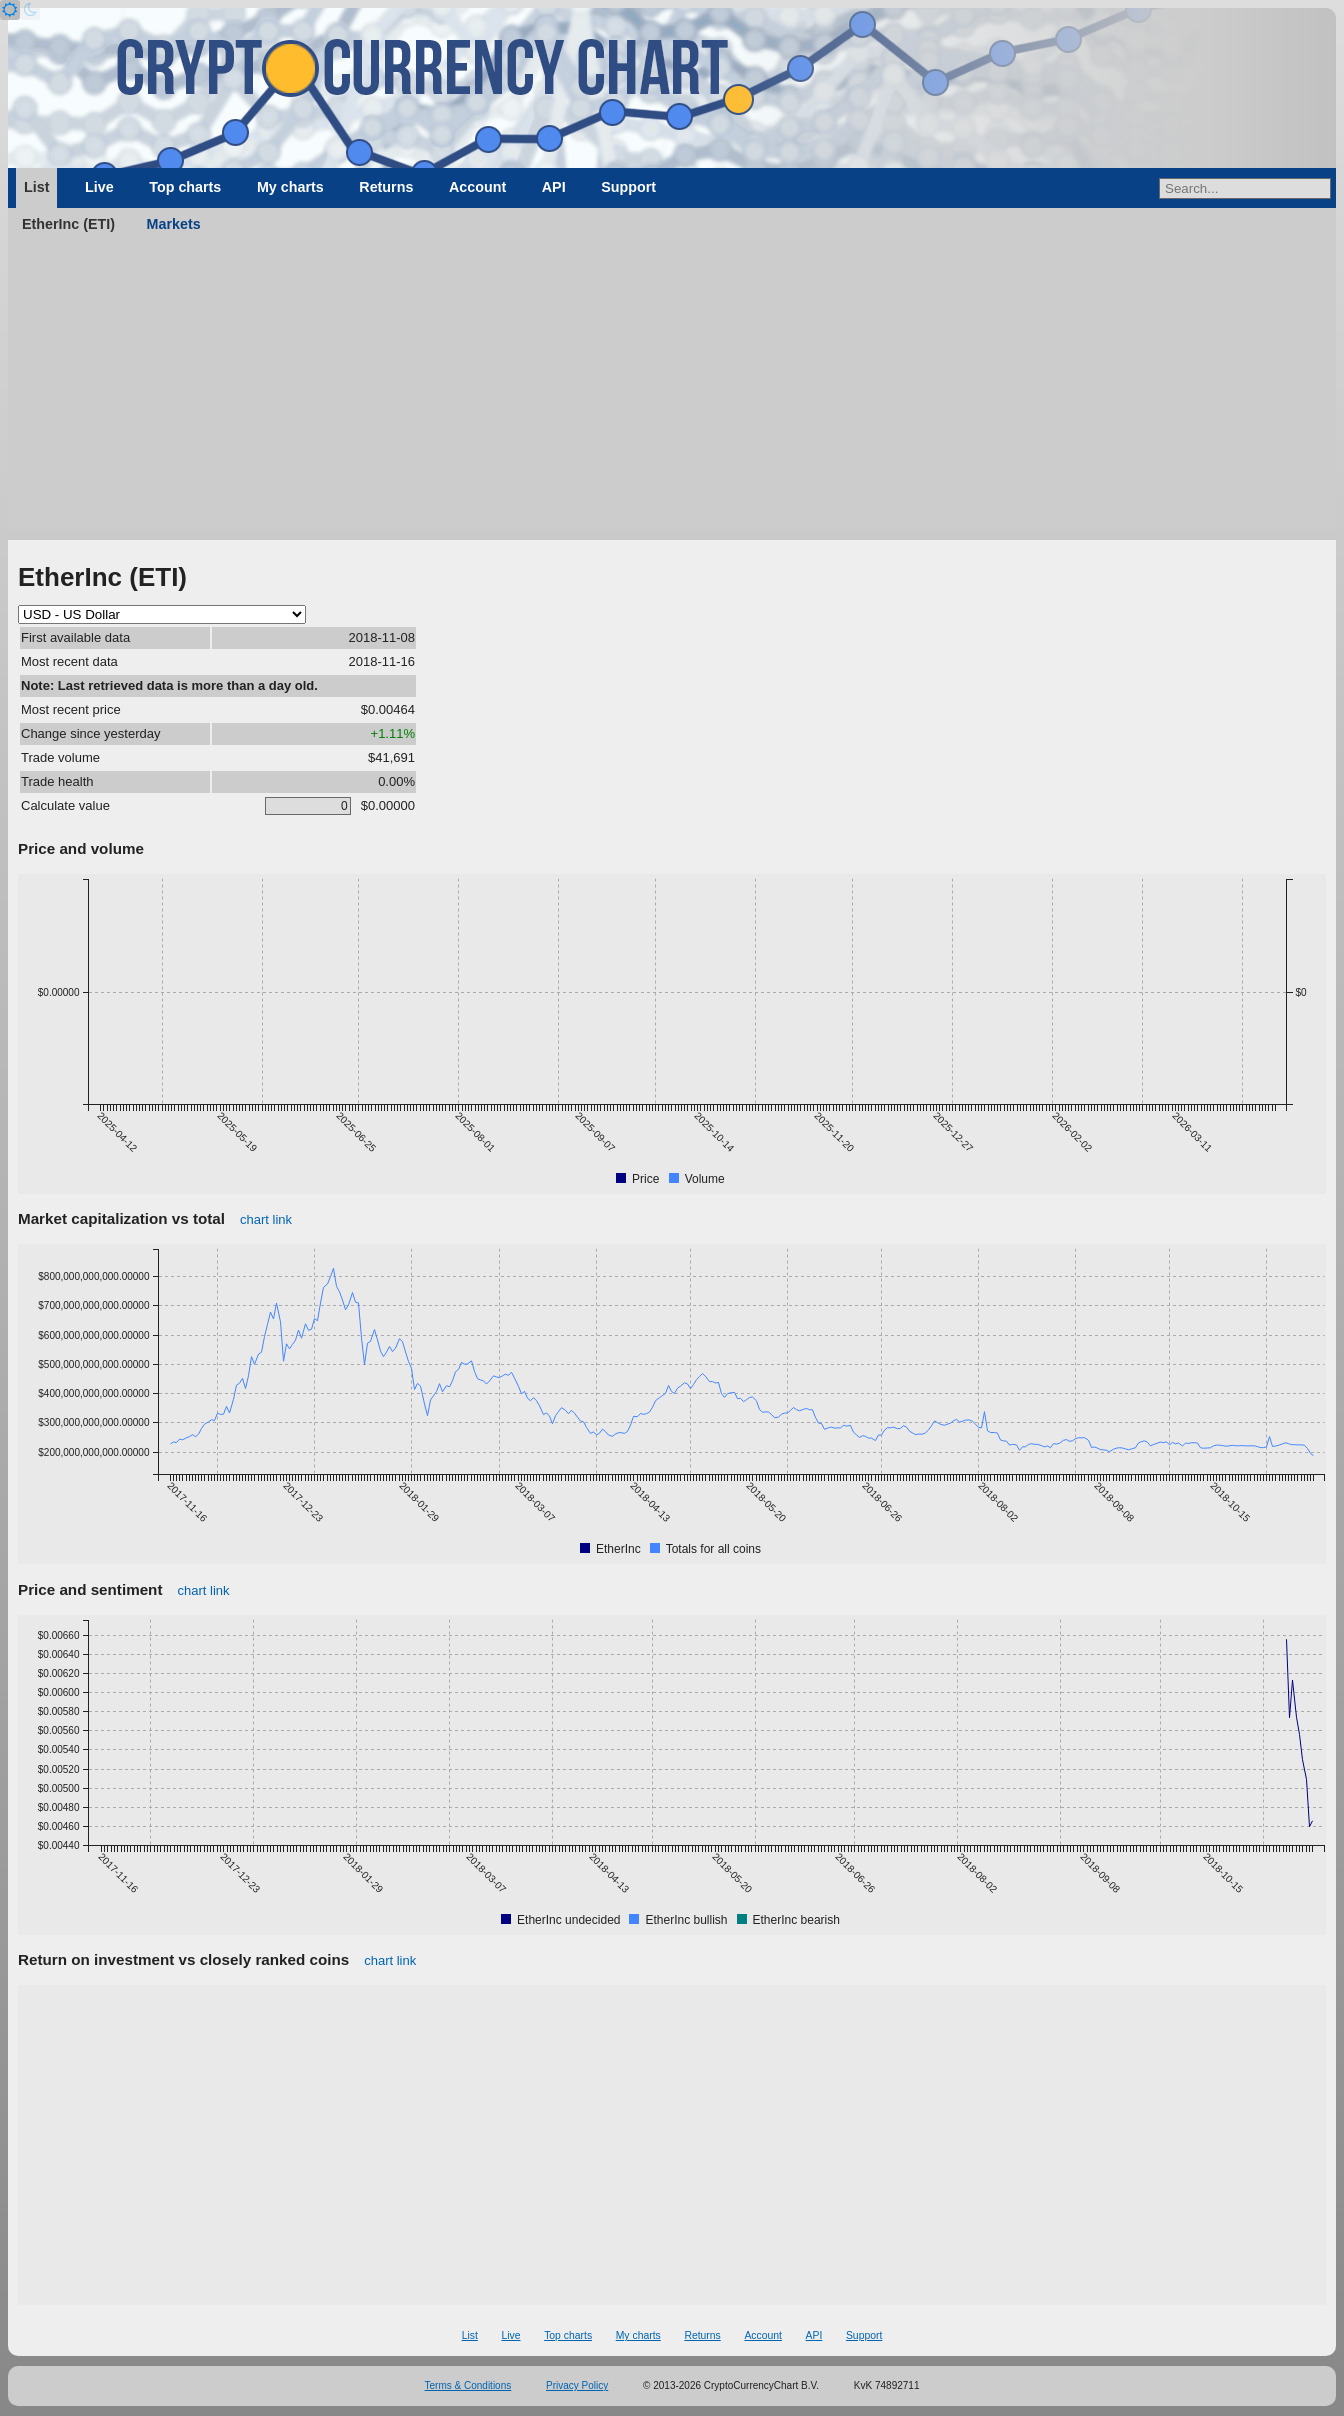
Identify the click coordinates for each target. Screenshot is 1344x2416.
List (36, 187)
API (554, 187)
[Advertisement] (672, 390)
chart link (266, 1219)
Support (628, 187)
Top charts (185, 187)
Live (99, 187)
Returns (386, 187)
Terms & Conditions (468, 2385)
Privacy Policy (577, 2385)
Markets (174, 224)
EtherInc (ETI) (68, 224)
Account (477, 187)
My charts (290, 187)
